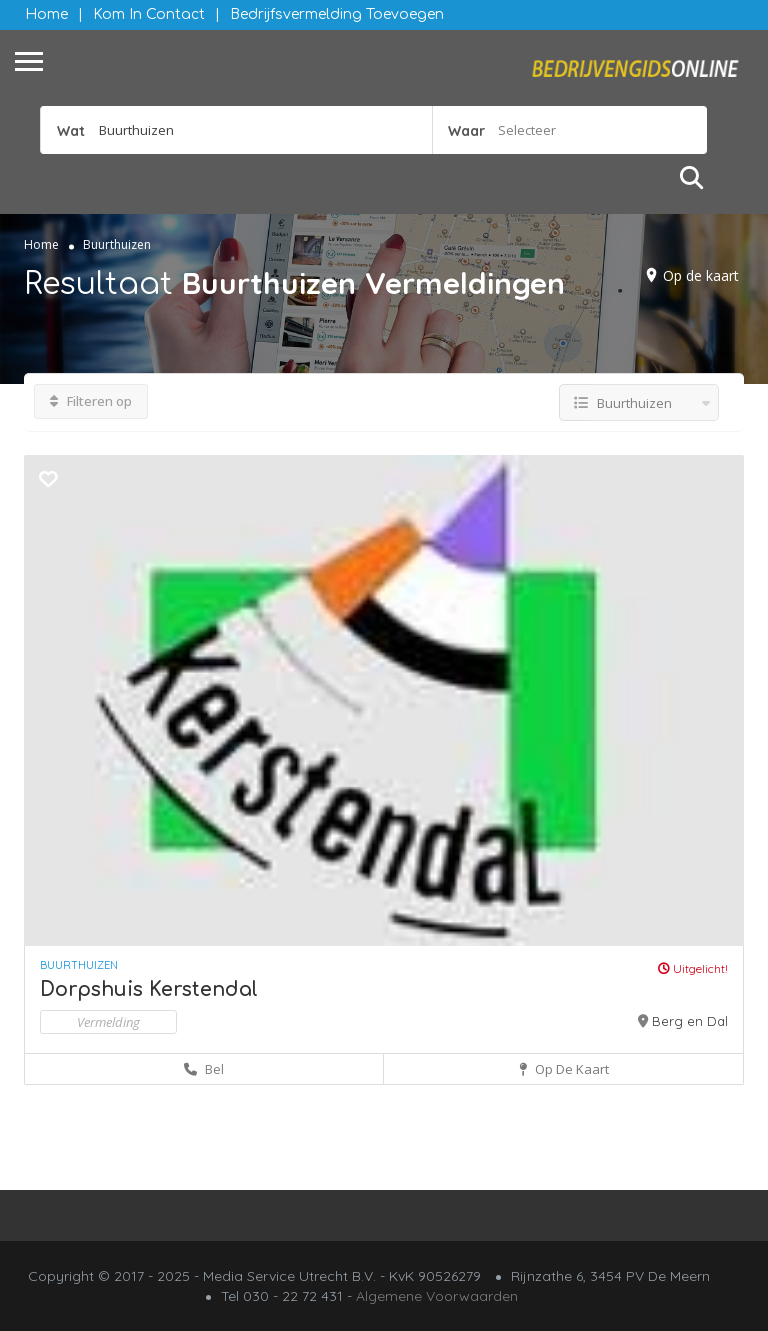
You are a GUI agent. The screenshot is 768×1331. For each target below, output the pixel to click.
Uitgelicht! (693, 968)
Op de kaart (701, 275)
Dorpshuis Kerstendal (149, 989)
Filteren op (91, 401)
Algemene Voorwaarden (437, 1296)
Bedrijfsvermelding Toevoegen (337, 14)
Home (46, 14)
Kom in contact (149, 14)
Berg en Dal (690, 1021)
